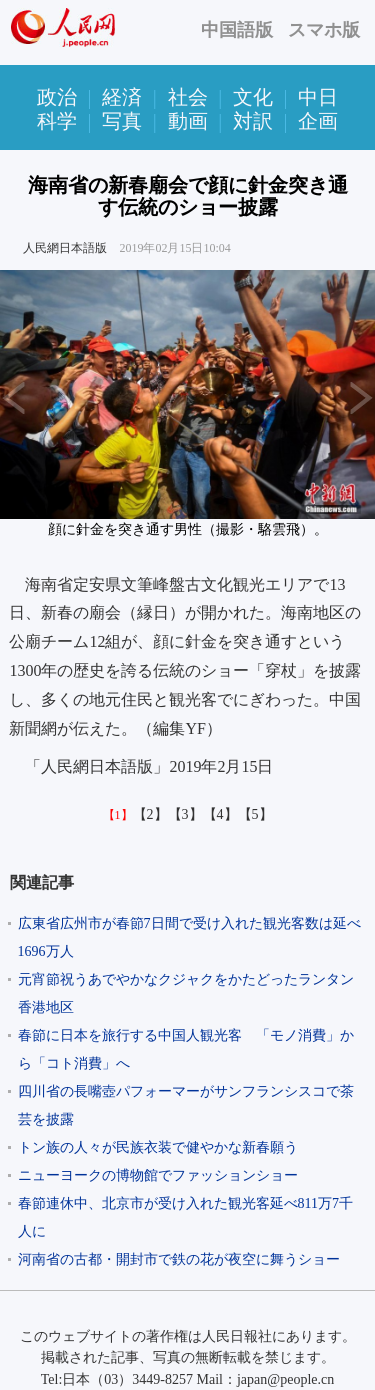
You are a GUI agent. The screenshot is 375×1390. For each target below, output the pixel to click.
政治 (57, 97)
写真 (122, 121)
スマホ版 (324, 30)
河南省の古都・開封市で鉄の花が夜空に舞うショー (179, 1259)
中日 (318, 97)
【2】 (150, 814)
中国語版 (237, 30)
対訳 (253, 121)
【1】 (118, 815)
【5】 (255, 814)
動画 (188, 121)
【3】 (185, 814)
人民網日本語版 (65, 248)
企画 (318, 121)
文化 (253, 97)
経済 (122, 97)
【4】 (220, 814)
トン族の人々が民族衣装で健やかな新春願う (158, 1147)
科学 (57, 121)
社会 (188, 97)
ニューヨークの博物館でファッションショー (158, 1175)
